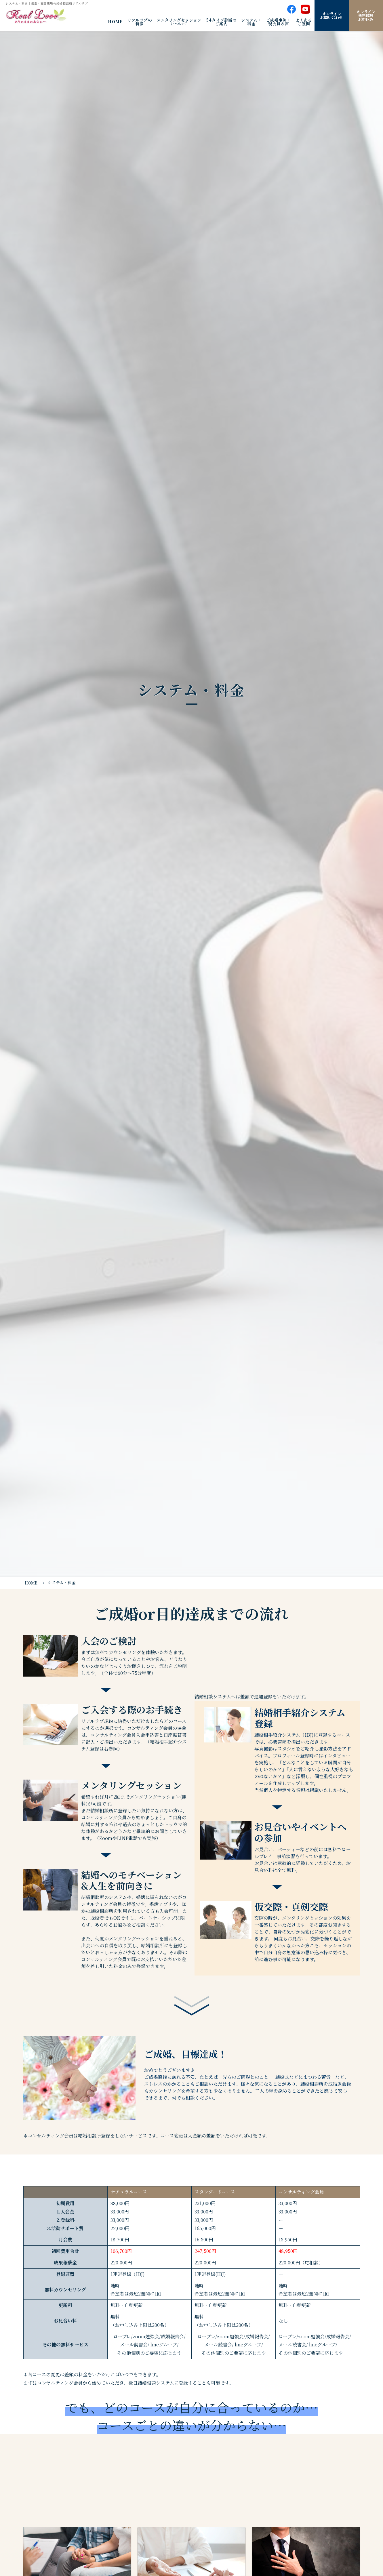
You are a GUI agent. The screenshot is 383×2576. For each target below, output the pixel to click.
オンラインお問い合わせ (331, 15)
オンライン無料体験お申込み (366, 15)
